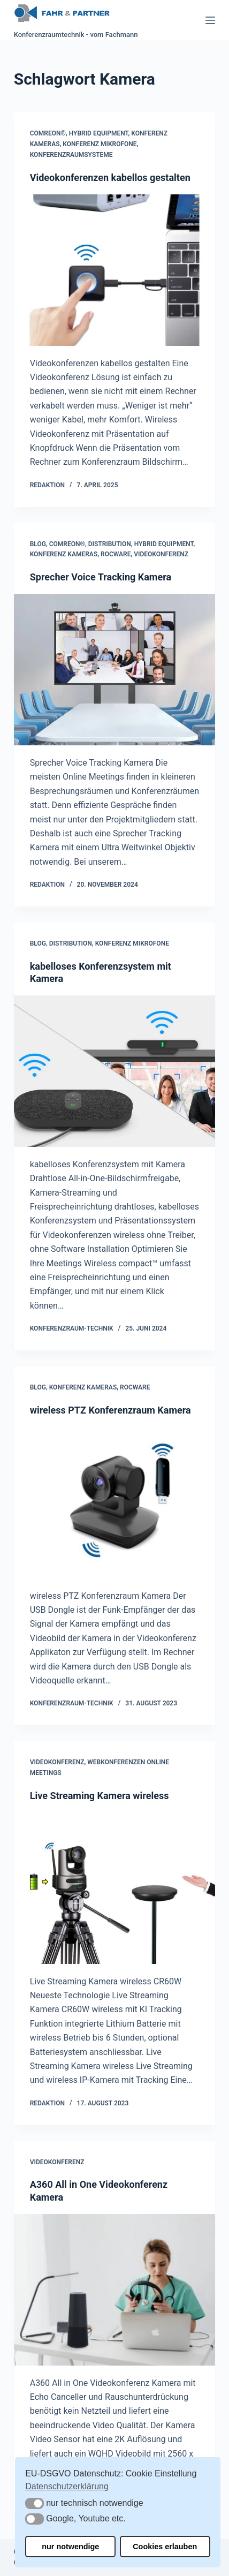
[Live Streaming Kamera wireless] (115, 1887)
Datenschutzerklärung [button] (67, 2486)
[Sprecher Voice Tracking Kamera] (115, 669)
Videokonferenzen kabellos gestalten (110, 177)
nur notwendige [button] (70, 2546)
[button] (34, 2503)
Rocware (116, 554)
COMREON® (48, 133)
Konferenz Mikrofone (99, 144)
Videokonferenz (161, 554)
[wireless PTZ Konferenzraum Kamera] (115, 1502)
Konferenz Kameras (64, 554)
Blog (38, 544)
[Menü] (210, 20)
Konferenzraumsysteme (71, 154)
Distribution (109, 544)
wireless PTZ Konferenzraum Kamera (110, 1410)
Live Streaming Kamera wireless (99, 1795)
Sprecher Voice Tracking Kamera (100, 577)
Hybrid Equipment (98, 133)
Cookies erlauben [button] (165, 2546)
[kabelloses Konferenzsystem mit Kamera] (115, 1070)
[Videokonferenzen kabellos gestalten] (115, 269)
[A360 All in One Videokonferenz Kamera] (115, 2289)
